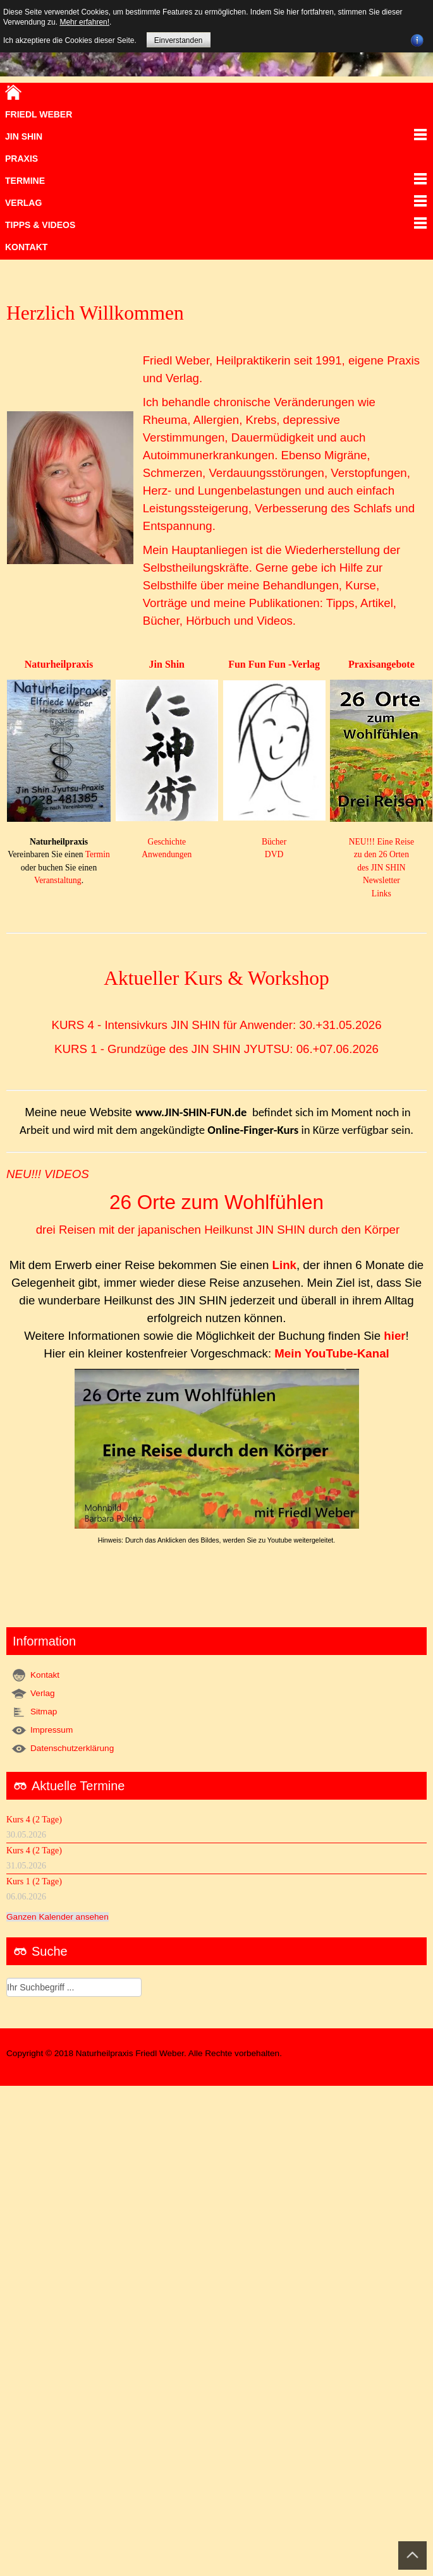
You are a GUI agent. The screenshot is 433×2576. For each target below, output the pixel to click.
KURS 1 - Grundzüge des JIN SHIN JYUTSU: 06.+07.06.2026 (216, 1049)
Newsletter (381, 880)
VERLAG (23, 203)
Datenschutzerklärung (72, 1748)
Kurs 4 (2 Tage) (34, 1819)
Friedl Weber (38, 114)
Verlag (42, 1693)
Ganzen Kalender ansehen (57, 1917)
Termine (25, 181)
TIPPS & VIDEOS (40, 225)
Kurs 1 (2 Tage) (34, 1881)
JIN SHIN (23, 136)
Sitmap (43, 1711)
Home (13, 92)
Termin (97, 854)
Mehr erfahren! (84, 22)
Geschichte (167, 841)
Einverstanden (178, 40)
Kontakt (26, 247)
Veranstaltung (58, 880)
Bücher (274, 841)
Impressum (51, 1730)
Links (381, 893)
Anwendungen (167, 854)
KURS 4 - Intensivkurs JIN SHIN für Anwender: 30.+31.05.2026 (216, 1025)
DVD (274, 854)
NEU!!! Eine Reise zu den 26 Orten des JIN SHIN (381, 854)
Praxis (21, 158)
